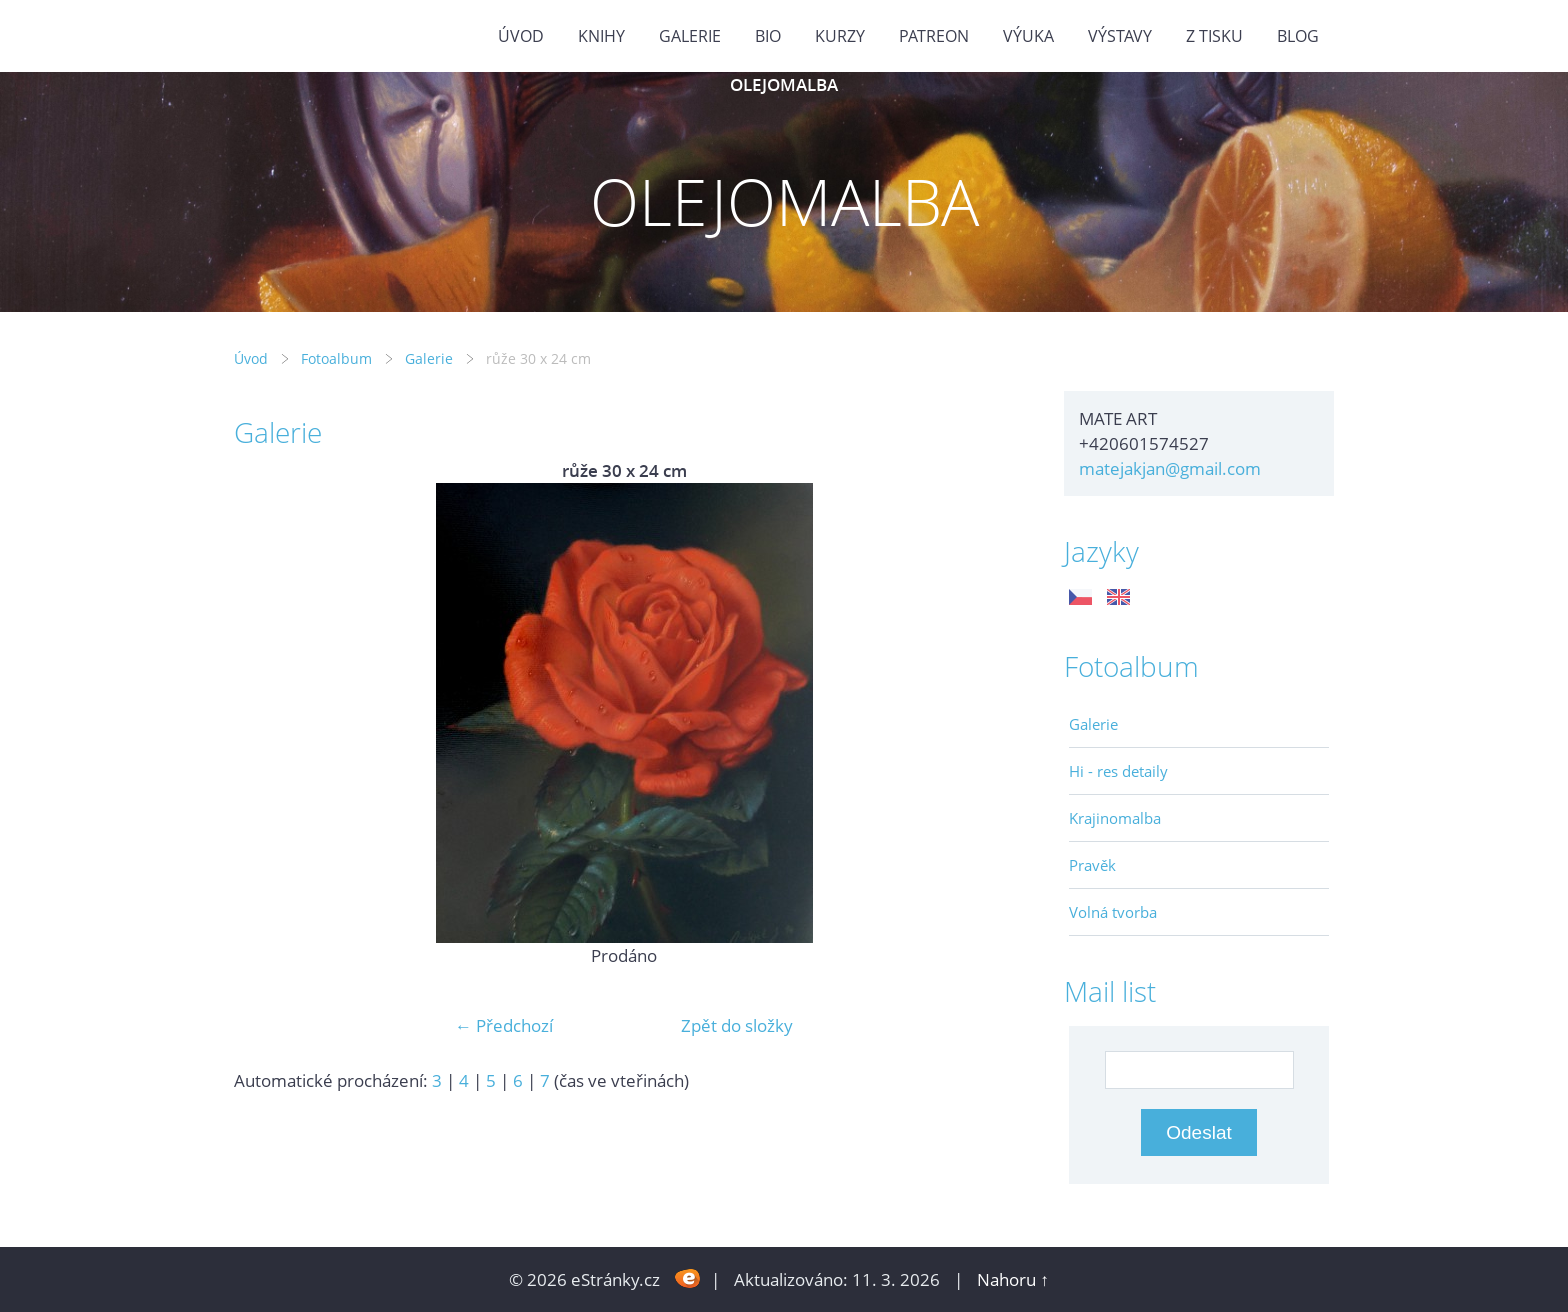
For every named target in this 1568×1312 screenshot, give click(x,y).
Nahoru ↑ (1013, 1279)
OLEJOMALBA (784, 84)
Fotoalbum (336, 358)
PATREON (934, 36)
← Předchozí (504, 1025)
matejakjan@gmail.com (1170, 468)
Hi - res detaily (1118, 771)
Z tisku (1214, 36)
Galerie (429, 358)
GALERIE (690, 36)
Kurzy (840, 36)
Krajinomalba (1115, 818)
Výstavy (1120, 36)
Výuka (1028, 36)
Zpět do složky (737, 1025)
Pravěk (1092, 865)
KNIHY (601, 36)
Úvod (521, 36)
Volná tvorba (1113, 912)
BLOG (1298, 36)
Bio (768, 36)
